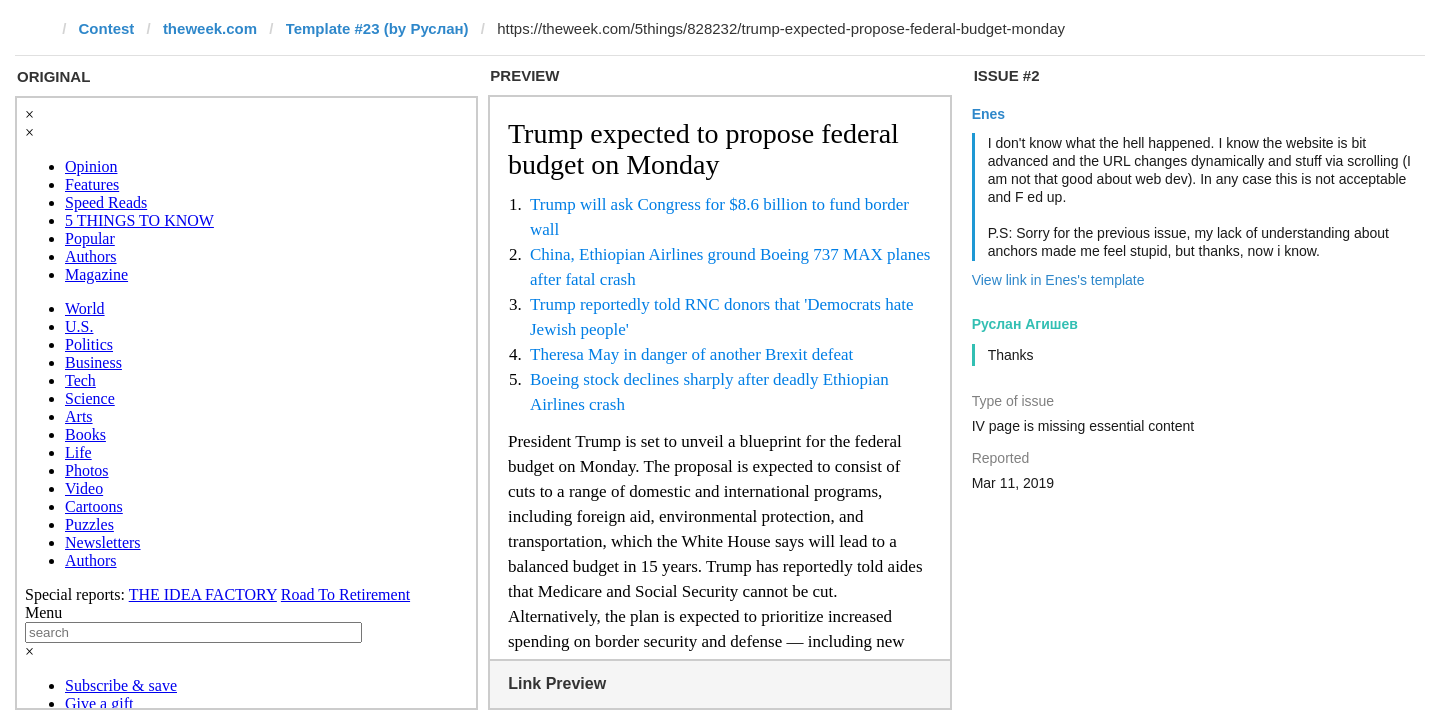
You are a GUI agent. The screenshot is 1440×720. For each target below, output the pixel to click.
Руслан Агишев (1025, 324)
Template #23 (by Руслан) (377, 28)
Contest (107, 28)
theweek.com (210, 28)
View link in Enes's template (1058, 280)
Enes (988, 114)
